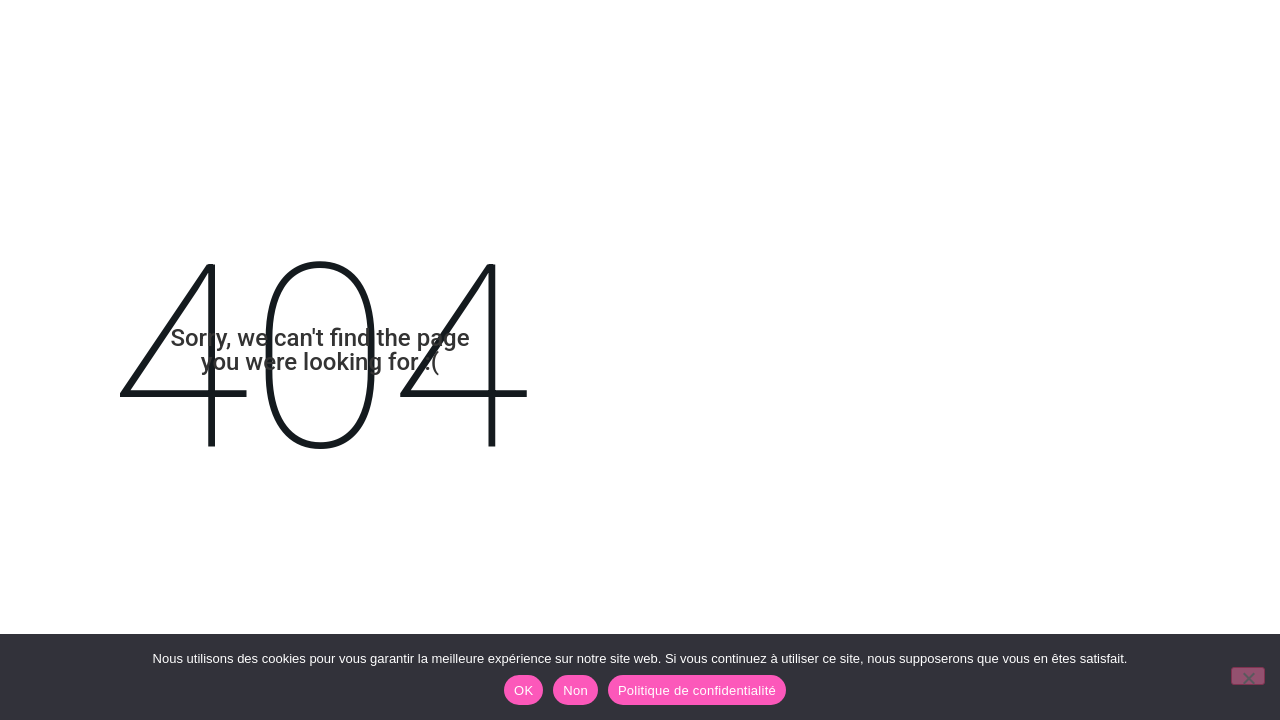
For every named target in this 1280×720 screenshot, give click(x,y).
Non (575, 690)
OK (523, 690)
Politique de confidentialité (697, 690)
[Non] (1248, 676)
